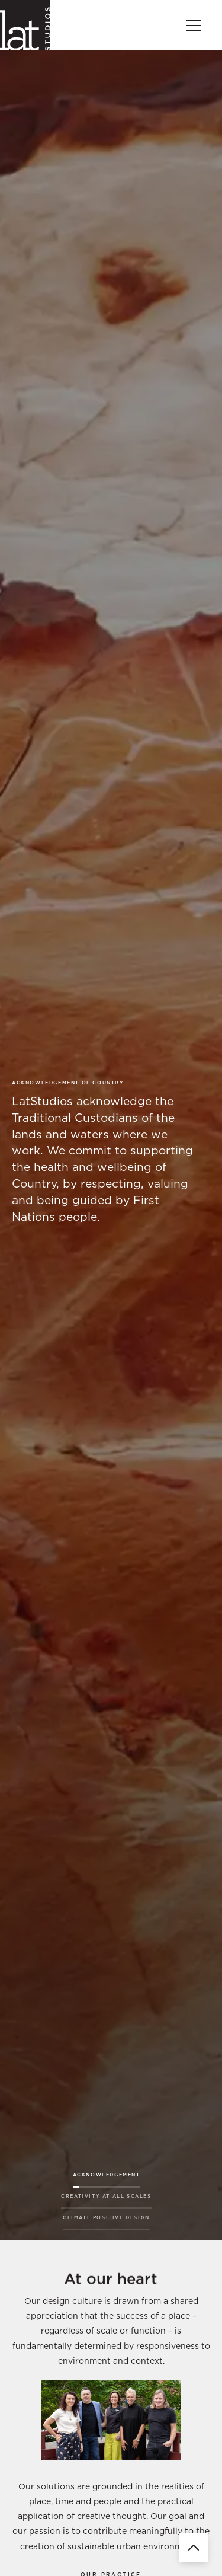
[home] (25, 25)
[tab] (106, 2177)
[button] (191, 25)
